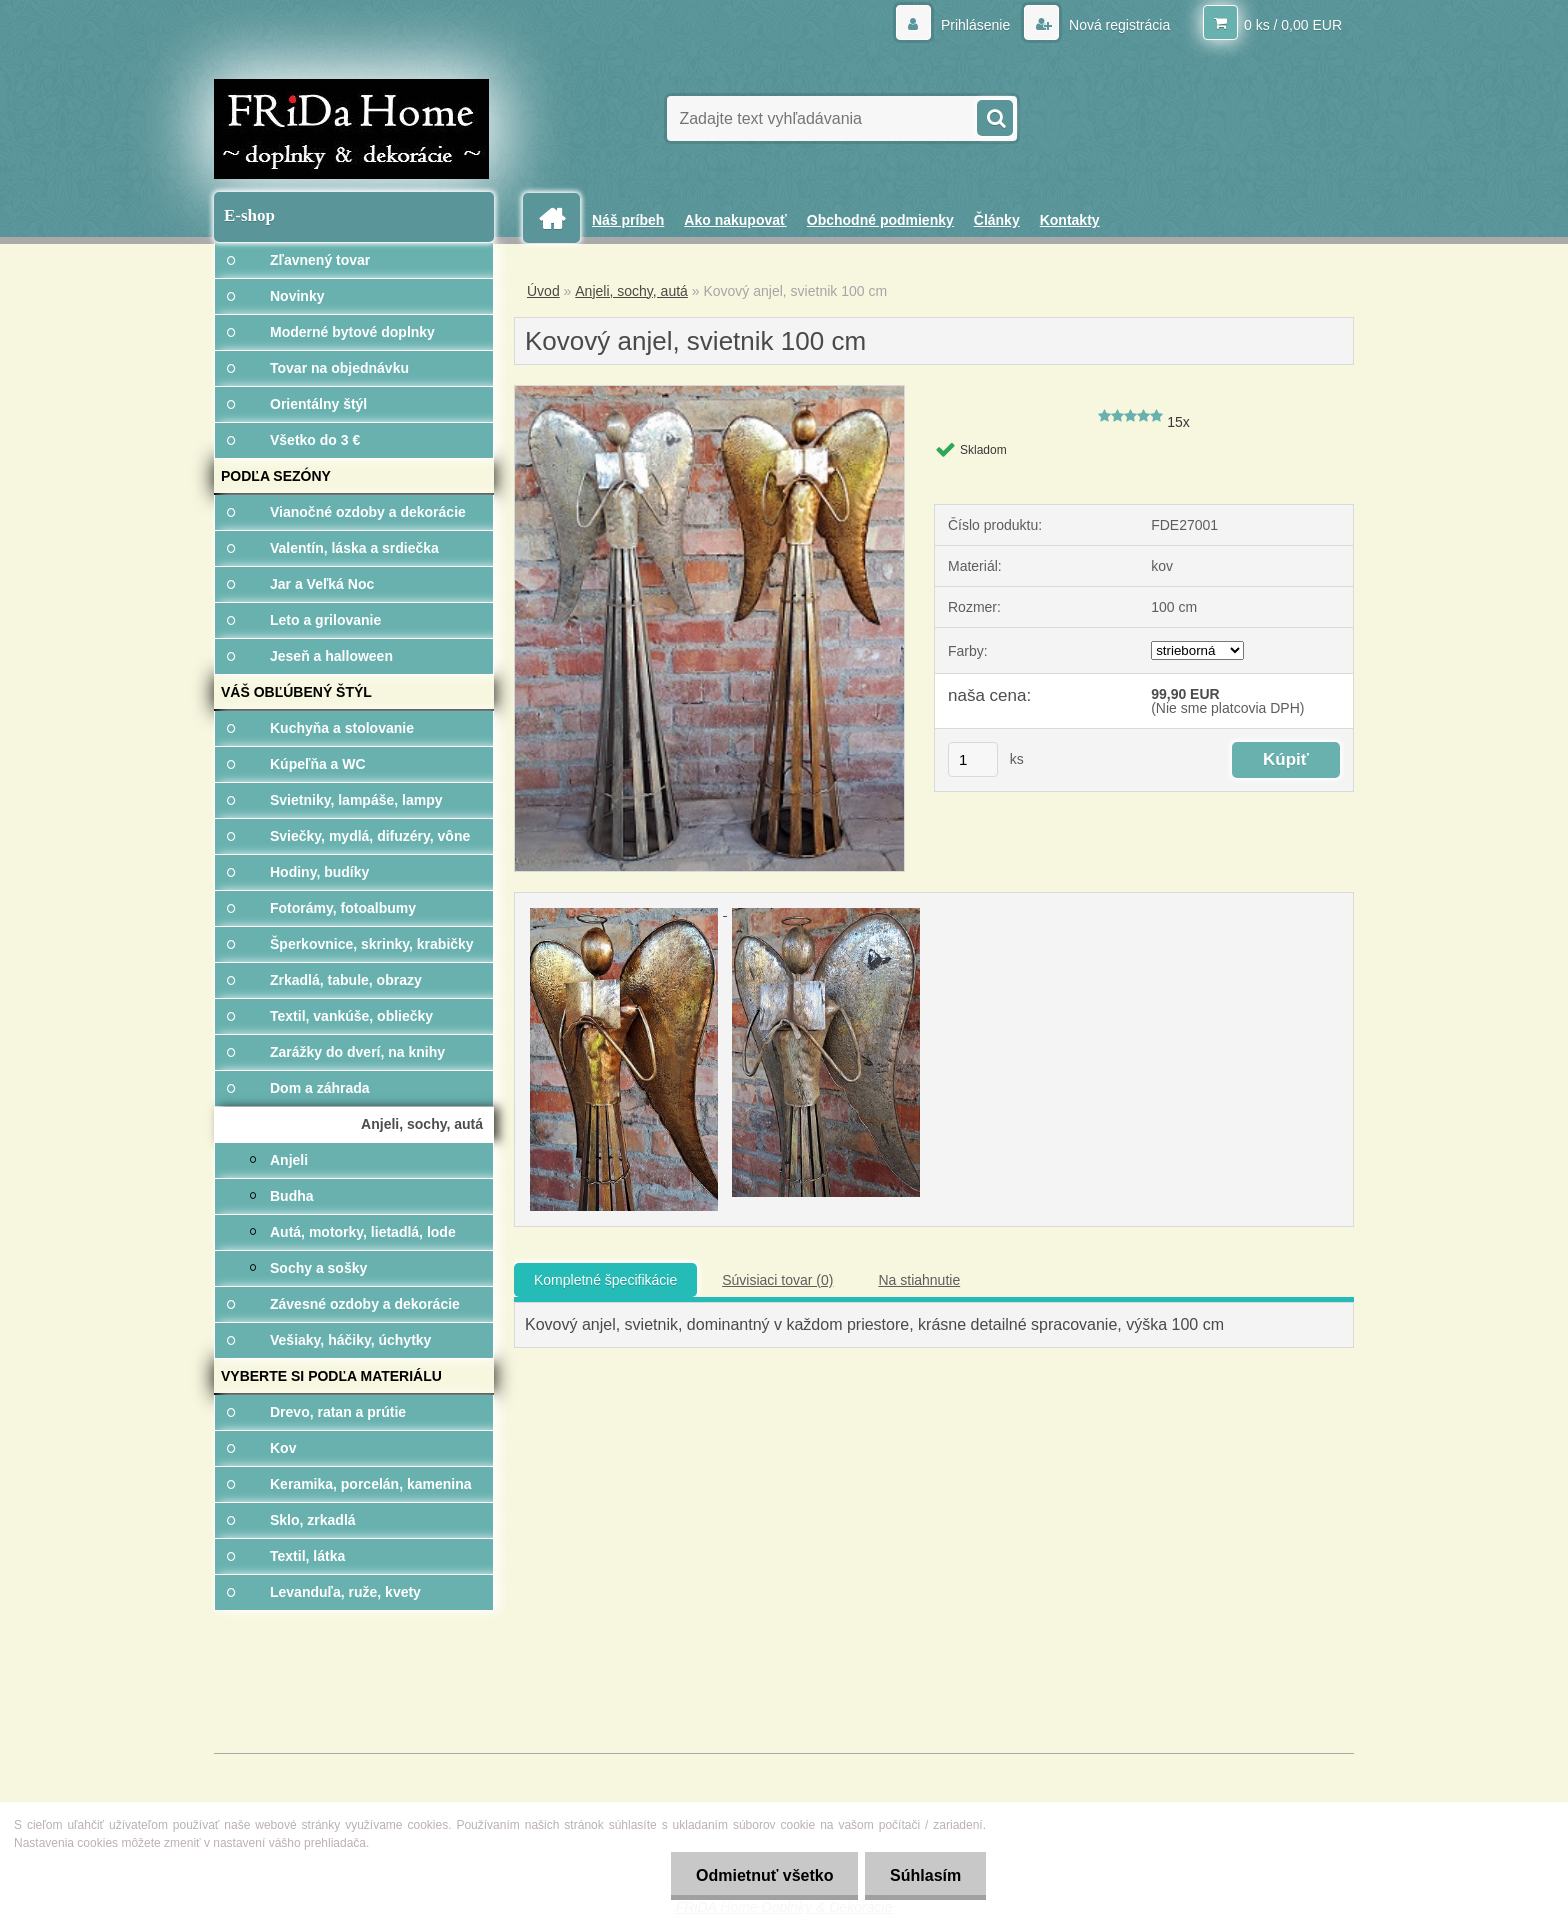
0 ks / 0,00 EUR (1293, 25)
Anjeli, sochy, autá (631, 291)
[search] (994, 116)
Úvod (543, 291)
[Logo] (351, 129)
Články (997, 220)
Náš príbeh (628, 220)
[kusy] (973, 759)
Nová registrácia (1117, 25)
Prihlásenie (975, 25)
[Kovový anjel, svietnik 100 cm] (709, 393)
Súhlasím (925, 1875)
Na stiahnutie (919, 1280)
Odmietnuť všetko (763, 1875)
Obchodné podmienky (880, 220)
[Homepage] (559, 218)
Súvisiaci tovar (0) (777, 1280)
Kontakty (1070, 220)
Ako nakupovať (735, 220)
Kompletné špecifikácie (605, 1280)
